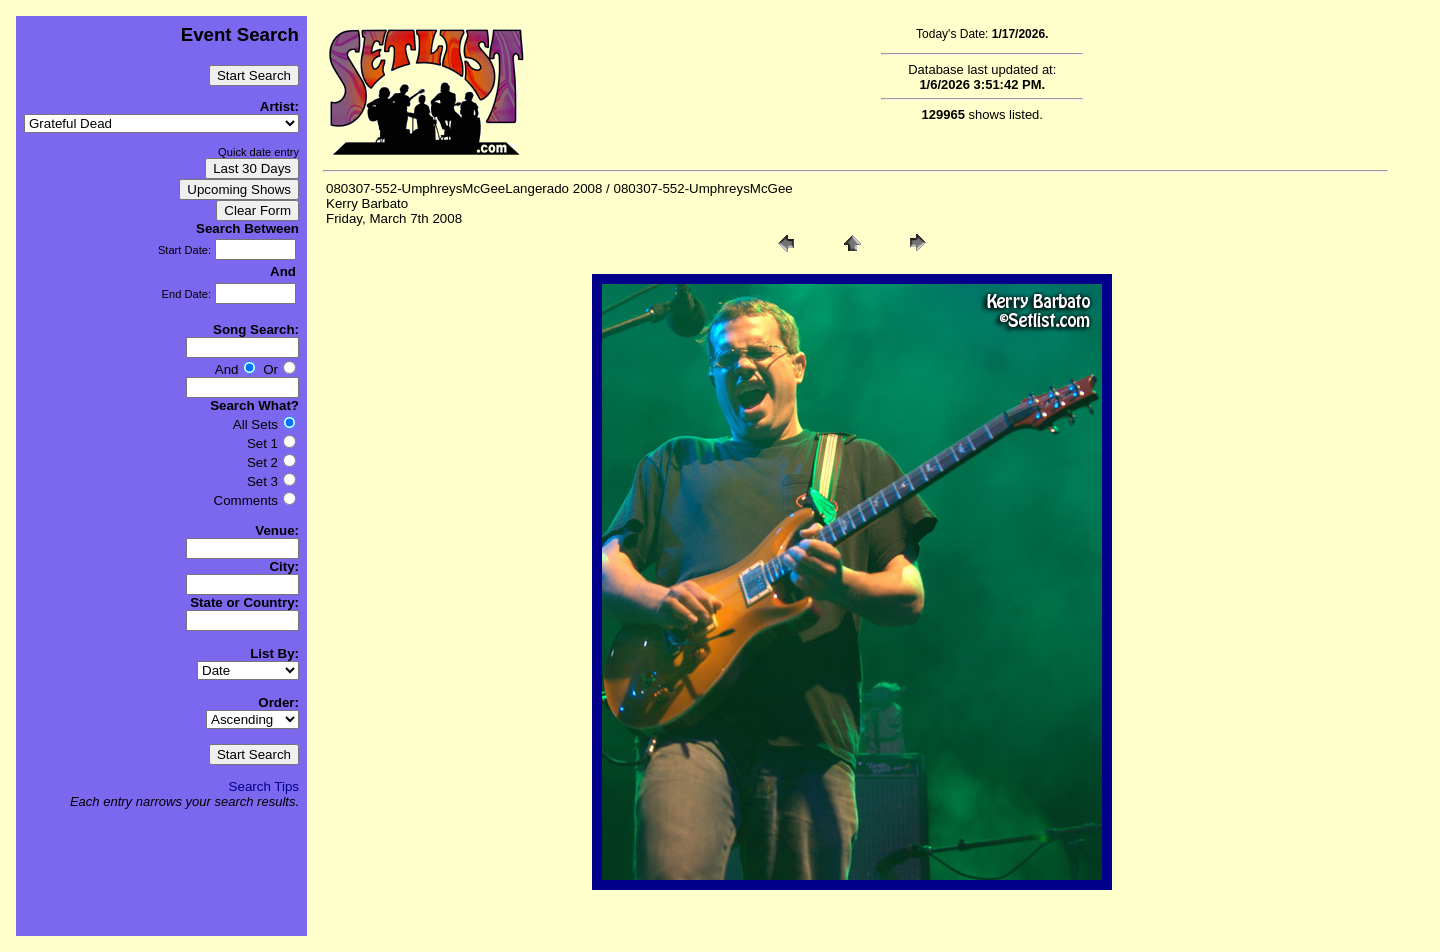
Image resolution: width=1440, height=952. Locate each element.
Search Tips (264, 786)
